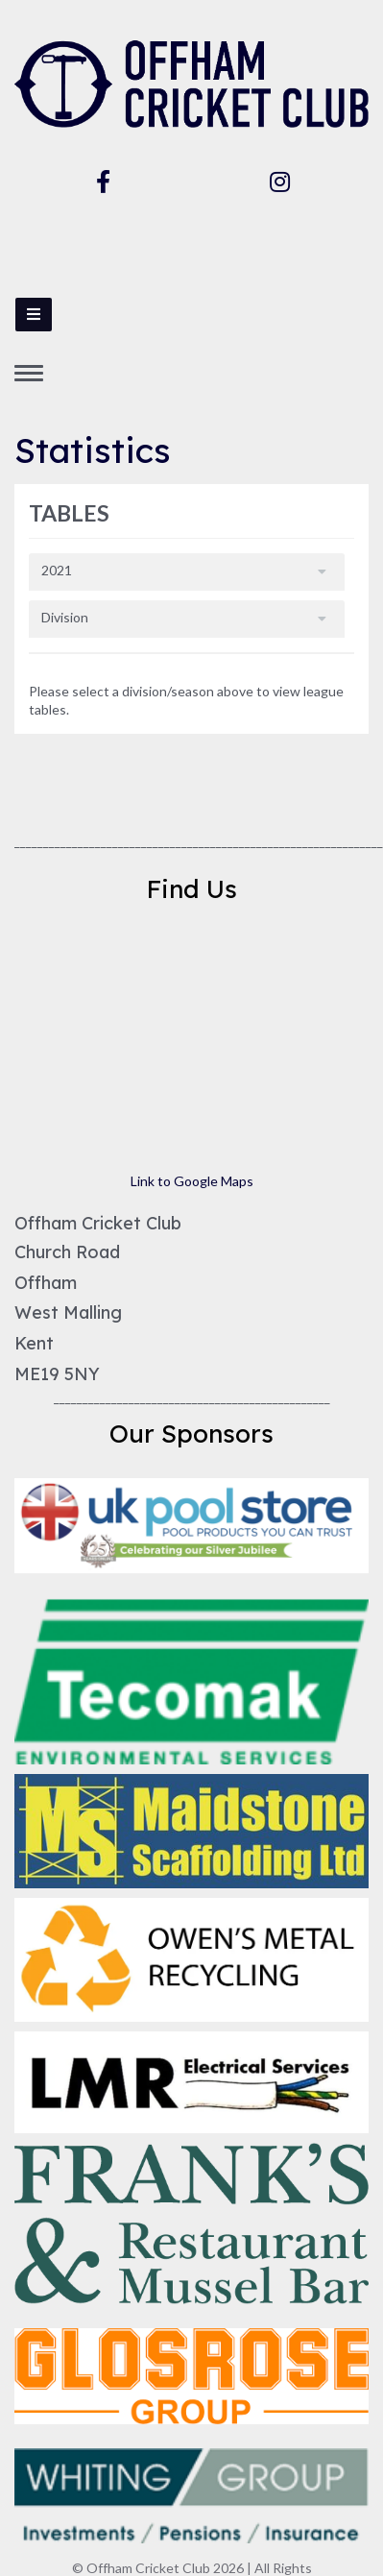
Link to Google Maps (192, 1181)
